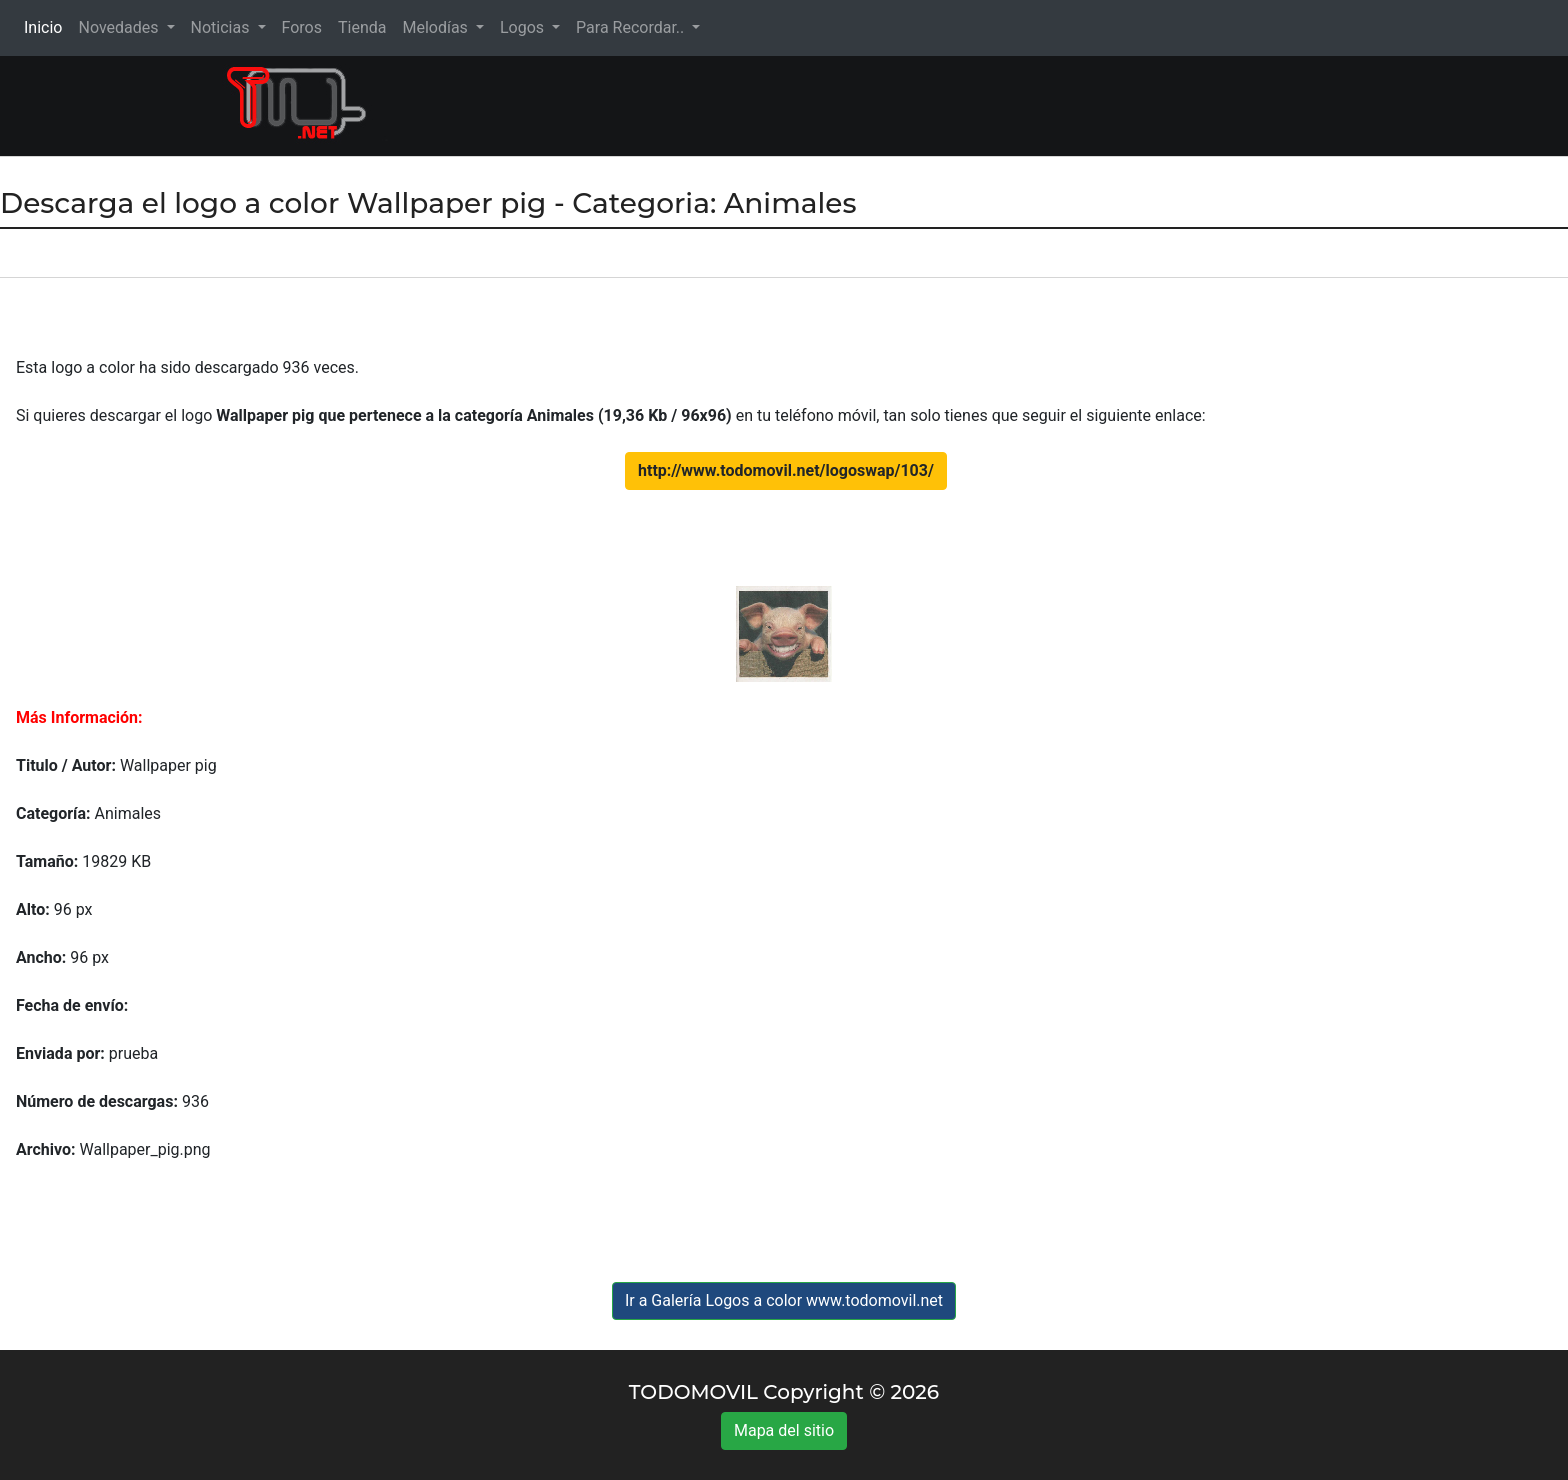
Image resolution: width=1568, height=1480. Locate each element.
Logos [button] (524, 27)
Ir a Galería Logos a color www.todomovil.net (784, 1300)
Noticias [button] (222, 27)
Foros (302, 27)
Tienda (362, 27)
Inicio (47, 26)
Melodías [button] (436, 27)
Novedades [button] (120, 27)
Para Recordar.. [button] (632, 27)
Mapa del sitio (784, 1430)
